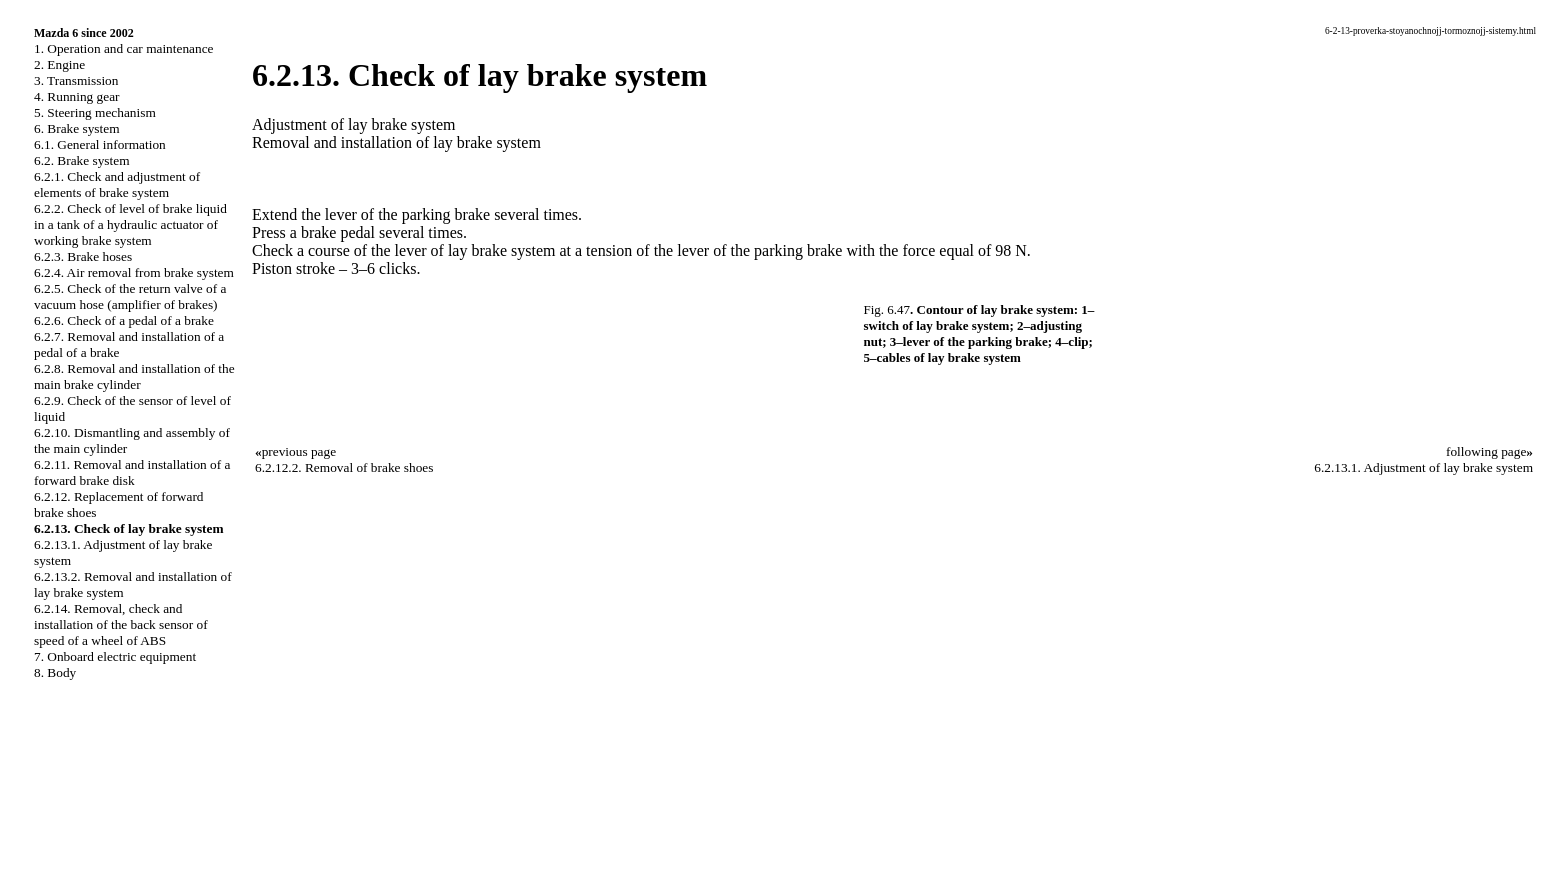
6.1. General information (100, 144)
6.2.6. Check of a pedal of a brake (124, 320)
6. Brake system (77, 128)
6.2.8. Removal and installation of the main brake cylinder (134, 376)
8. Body (55, 672)
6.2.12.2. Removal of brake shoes (344, 467)
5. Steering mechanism (95, 112)
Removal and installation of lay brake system (396, 142)
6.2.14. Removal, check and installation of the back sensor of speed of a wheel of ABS (121, 624)
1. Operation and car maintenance (123, 48)
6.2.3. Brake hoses (83, 256)
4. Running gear (77, 96)
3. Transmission (76, 80)
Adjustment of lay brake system (354, 124)
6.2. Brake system (82, 160)
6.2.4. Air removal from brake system (134, 272)
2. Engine (59, 64)
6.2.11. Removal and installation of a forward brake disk (132, 472)
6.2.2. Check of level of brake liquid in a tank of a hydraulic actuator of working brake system (130, 224)
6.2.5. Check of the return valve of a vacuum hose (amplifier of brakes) (130, 296)
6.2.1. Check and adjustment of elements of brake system (117, 184)
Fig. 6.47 (887, 309)
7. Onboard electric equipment (115, 656)
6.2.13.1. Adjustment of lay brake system (1423, 467)
